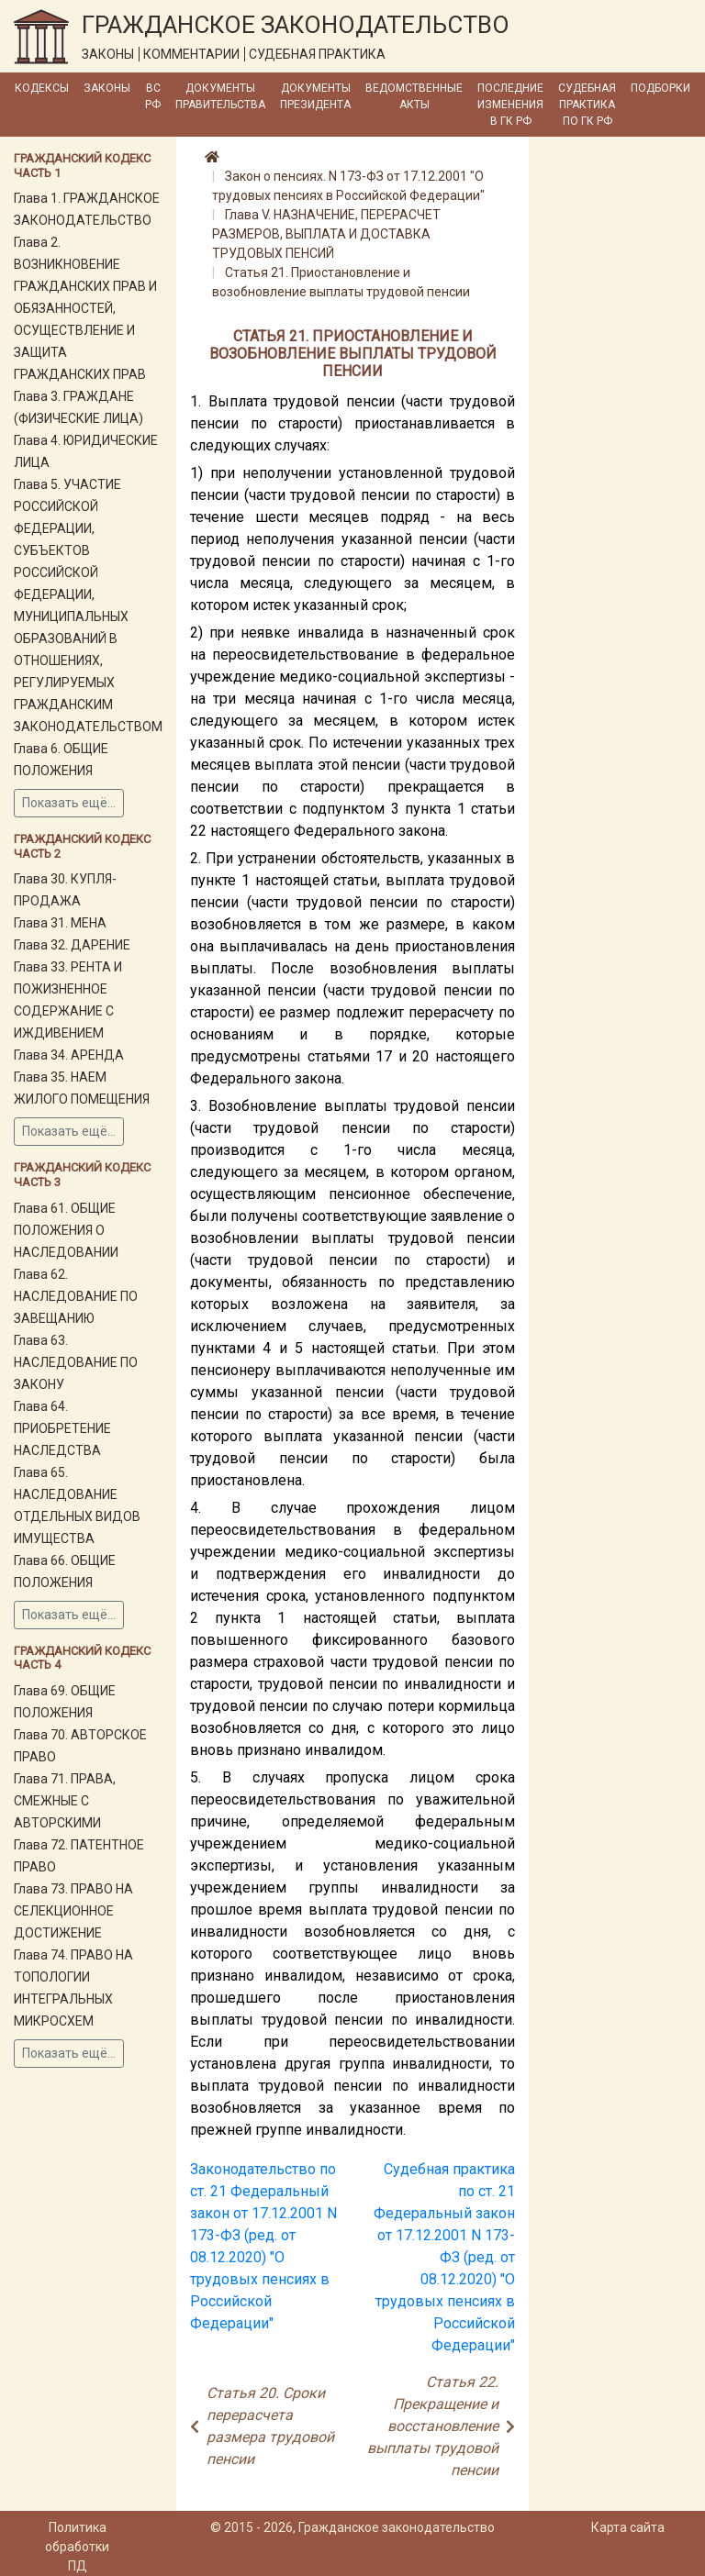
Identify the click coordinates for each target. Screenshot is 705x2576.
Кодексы (42, 88)
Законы (107, 88)
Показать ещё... (69, 802)
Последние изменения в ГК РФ (510, 105)
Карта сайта (628, 2527)
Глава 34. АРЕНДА (69, 1055)
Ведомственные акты (414, 96)
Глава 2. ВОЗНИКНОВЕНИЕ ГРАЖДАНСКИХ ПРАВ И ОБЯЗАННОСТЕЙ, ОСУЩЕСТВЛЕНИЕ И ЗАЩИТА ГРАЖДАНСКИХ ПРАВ (85, 308)
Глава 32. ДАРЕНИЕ (72, 945)
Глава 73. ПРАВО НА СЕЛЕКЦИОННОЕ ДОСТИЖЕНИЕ (73, 1911)
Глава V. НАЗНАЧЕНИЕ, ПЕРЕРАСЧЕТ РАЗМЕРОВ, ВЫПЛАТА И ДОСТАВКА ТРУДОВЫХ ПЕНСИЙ (326, 234)
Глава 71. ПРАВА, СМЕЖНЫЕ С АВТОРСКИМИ (65, 1800)
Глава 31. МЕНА (60, 923)
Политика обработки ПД (77, 2546)
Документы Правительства (220, 96)
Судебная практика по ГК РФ (587, 105)
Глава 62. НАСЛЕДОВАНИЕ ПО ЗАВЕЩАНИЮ (76, 1296)
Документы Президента (315, 96)
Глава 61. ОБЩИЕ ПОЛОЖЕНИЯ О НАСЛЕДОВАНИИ (66, 1230)
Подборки (660, 88)
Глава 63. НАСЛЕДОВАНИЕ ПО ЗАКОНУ (76, 1362)
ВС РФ (153, 96)
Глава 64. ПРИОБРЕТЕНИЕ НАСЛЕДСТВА (62, 1428)
